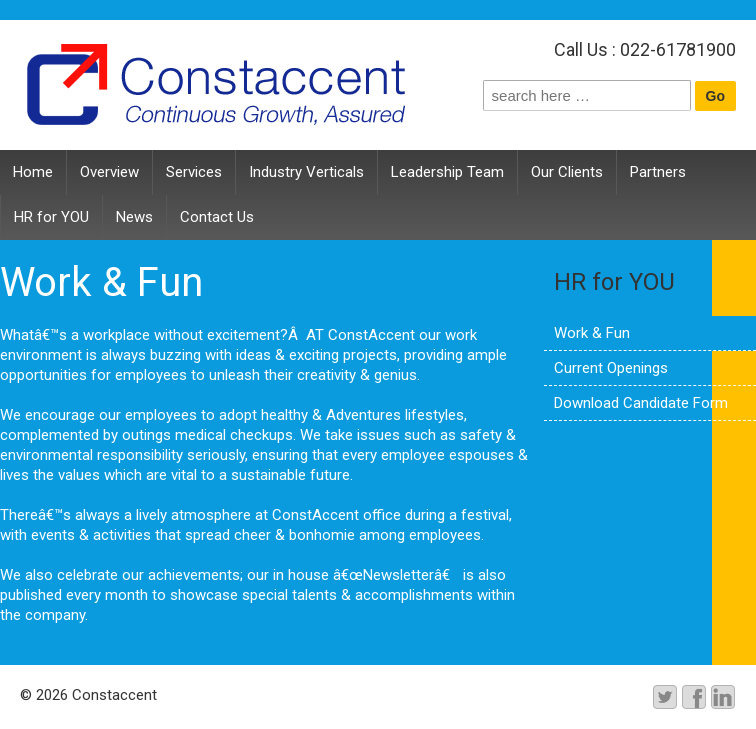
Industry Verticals (306, 172)
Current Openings (611, 368)
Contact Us (217, 217)
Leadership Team (447, 172)
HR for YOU (51, 217)
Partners (658, 172)
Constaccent (112, 695)
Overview (109, 172)
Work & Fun (592, 333)
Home (33, 172)
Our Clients (567, 172)
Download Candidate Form (641, 403)
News (134, 217)
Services (194, 172)
